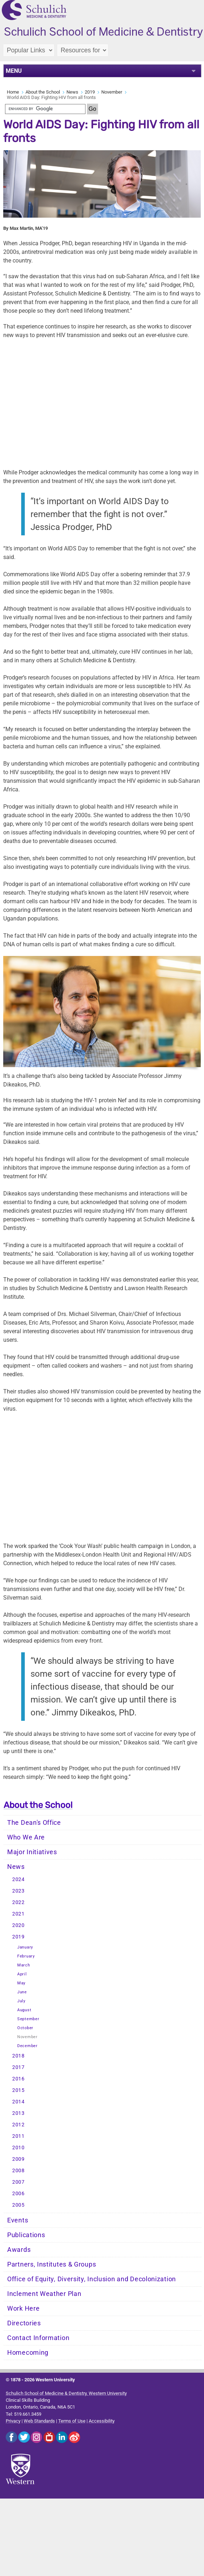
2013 (18, 2113)
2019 (90, 92)
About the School (43, 92)
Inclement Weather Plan (44, 2293)
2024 (18, 1879)
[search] (45, 109)
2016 (18, 2079)
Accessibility (102, 2421)
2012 (18, 2125)
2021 (18, 1914)
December (27, 2046)
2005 (18, 2205)
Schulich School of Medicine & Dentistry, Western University (66, 2393)
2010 (18, 2148)
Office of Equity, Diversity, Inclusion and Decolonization (91, 2279)
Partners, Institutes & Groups (51, 2264)
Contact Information (38, 2337)
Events (17, 2220)
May (21, 1983)
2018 (18, 2056)
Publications (26, 2235)
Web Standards (39, 2421)
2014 (18, 2102)
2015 (18, 2090)
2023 (18, 1891)
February (26, 1956)
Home (13, 92)
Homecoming (27, 2352)
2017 (18, 2067)
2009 (18, 2159)
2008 (18, 2171)
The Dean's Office (34, 1822)
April (22, 1974)
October (25, 2028)
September (28, 2019)
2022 (18, 1902)
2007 (18, 2182)
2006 (18, 2194)
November (111, 92)
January (25, 1947)
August (24, 2010)
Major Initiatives (32, 1852)
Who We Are (26, 1837)
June (22, 1992)
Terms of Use (71, 2421)
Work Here (23, 2308)
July (21, 2001)
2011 (18, 2136)
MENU (14, 70)
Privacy (13, 2421)
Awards (19, 2249)
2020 (18, 1925)
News (72, 92)
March (23, 1965)
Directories (24, 2323)
